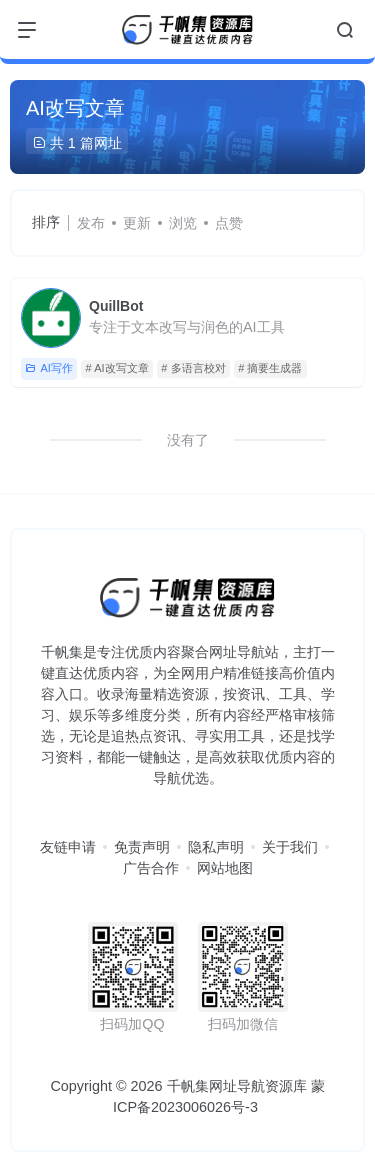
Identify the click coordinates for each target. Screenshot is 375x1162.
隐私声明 (216, 847)
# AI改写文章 (117, 368)
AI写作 (48, 368)
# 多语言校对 (193, 368)
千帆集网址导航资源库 (237, 1086)
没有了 (188, 440)
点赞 (229, 223)
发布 (91, 223)
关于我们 (290, 847)
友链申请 (68, 847)
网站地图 (225, 868)
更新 (137, 223)
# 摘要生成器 (270, 368)
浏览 (183, 223)
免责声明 (142, 847)
